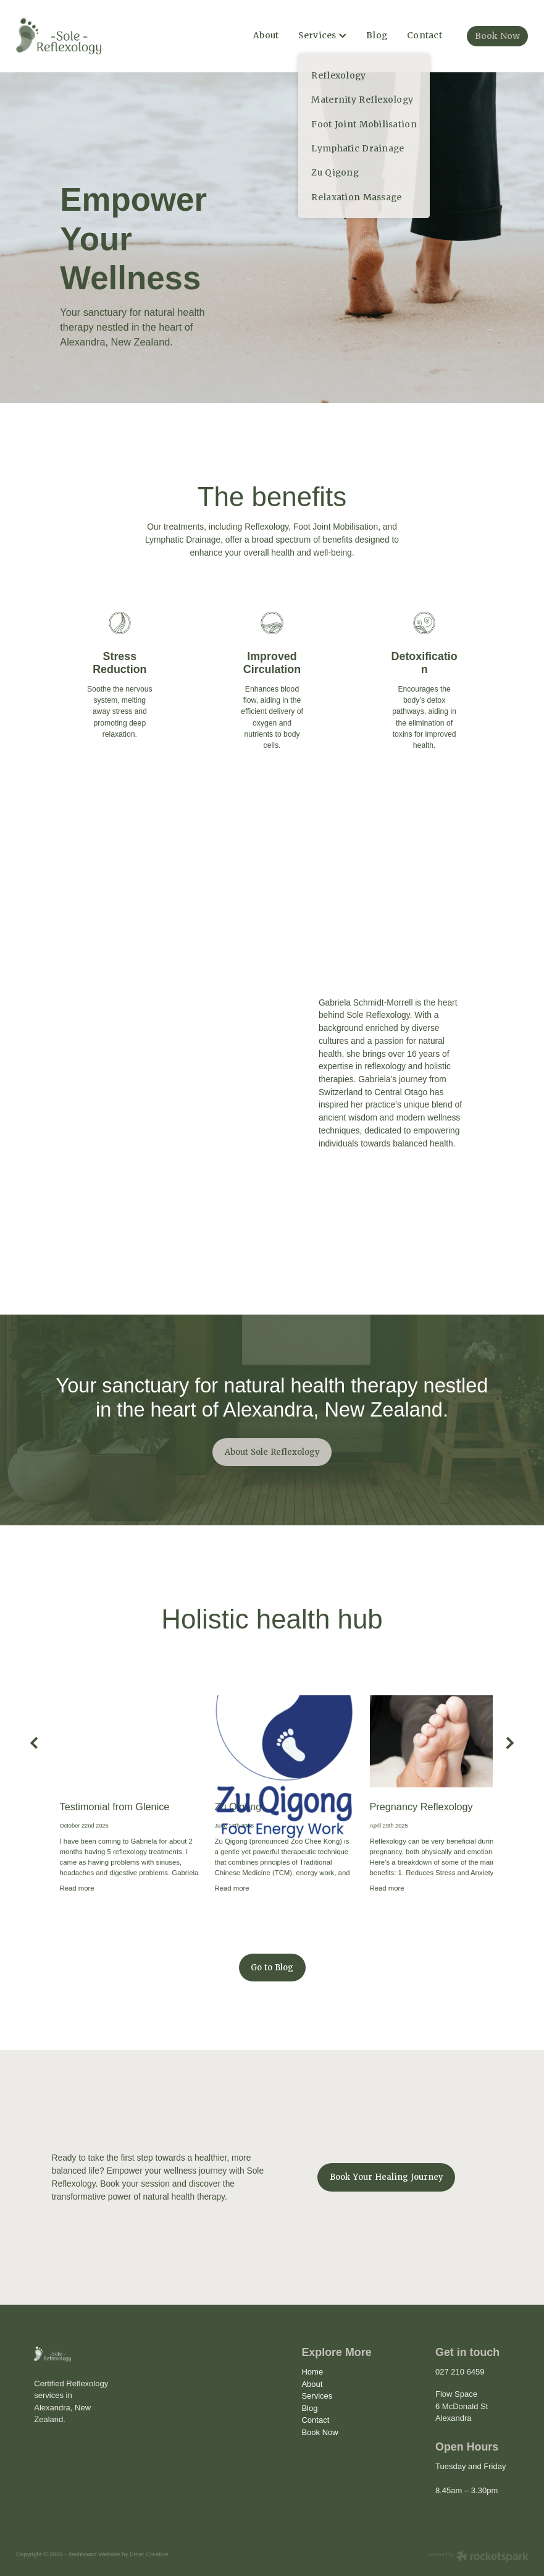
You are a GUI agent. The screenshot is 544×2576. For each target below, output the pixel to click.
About (265, 35)
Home (312, 2371)
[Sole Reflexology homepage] (67, 35)
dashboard (82, 2554)
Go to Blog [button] (272, 1967)
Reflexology (266, 527)
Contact (424, 35)
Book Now (497, 35)
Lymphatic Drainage (182, 539)
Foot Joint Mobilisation (335, 527)
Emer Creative (149, 2554)
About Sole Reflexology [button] (272, 1452)
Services (322, 35)
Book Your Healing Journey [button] (386, 2177)
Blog (376, 35)
